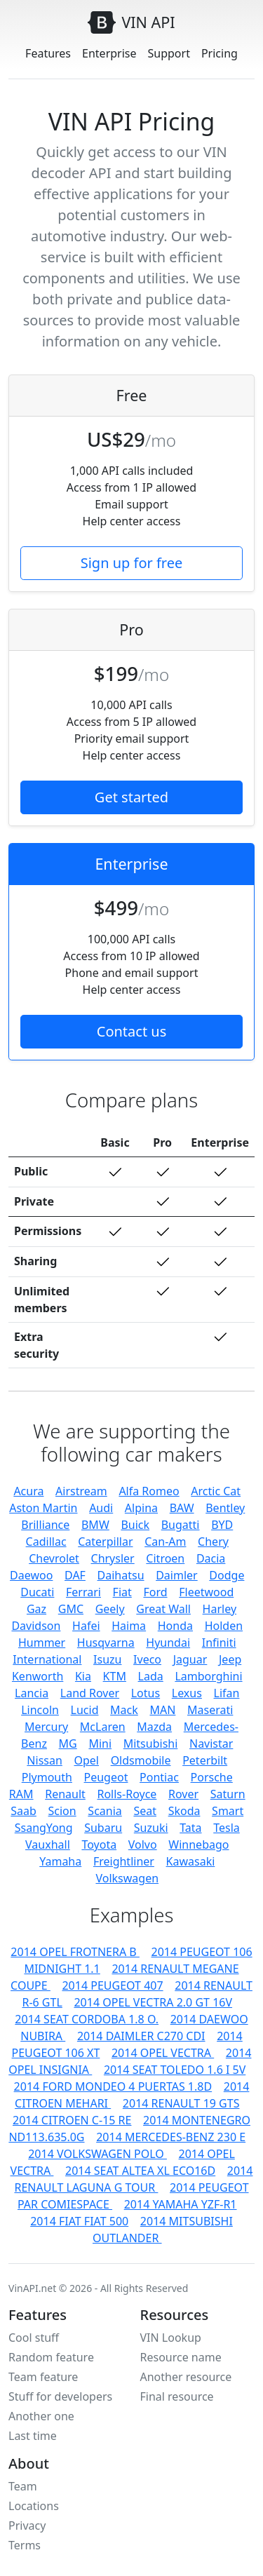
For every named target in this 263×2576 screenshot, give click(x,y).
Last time (32, 2435)
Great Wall (163, 1609)
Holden (224, 1625)
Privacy (27, 2525)
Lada (150, 1676)
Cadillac (46, 1541)
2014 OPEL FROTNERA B (75, 1952)
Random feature (51, 2357)
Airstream (81, 1491)
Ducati (37, 1592)
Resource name (181, 2357)
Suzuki (151, 1827)
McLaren (103, 1726)
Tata (190, 1827)
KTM (114, 1676)
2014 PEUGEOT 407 (112, 1985)
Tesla (226, 1827)
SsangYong (44, 1827)
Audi (101, 1508)
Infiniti (219, 1642)
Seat (144, 1811)
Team (22, 2486)
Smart (227, 1811)
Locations (33, 2506)
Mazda (154, 1726)
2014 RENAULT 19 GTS (181, 2103)
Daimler (177, 1575)
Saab (23, 1811)
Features (48, 53)
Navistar (211, 1743)
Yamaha (60, 1861)
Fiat (122, 1592)
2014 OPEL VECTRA (163, 2053)
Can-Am (165, 1541)
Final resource (177, 2396)
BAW (182, 1508)
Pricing (219, 53)
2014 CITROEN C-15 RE (72, 2120)
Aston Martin (43, 1508)
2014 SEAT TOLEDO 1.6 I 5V (174, 2069)
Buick (135, 1524)
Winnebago (198, 1844)
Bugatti (180, 1524)
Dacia (210, 1558)
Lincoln (40, 1710)
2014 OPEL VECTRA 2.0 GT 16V (153, 2002)
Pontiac (159, 1777)
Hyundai (168, 1642)
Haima (129, 1625)
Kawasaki (190, 1861)
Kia (83, 1676)
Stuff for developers (60, 2396)
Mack (124, 1710)
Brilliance (45, 1524)
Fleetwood (206, 1592)
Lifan (227, 1693)
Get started (131, 797)
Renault (65, 1794)
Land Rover (89, 1693)
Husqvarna (106, 1642)
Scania (104, 1811)
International (47, 1659)
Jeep (230, 1659)
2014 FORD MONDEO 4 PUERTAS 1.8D (113, 2086)
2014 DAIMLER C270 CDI (141, 2036)
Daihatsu (120, 1575)
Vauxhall (47, 1844)
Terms (24, 2545)
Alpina (141, 1508)
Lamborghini (208, 1676)
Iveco (147, 1659)
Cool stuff (33, 2337)
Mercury (46, 1726)
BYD (222, 1524)
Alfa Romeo (149, 1491)
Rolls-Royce (126, 1794)
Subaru (103, 1827)
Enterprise (109, 53)
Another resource (186, 2377)
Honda (175, 1625)
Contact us (132, 1031)
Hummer (41, 1642)
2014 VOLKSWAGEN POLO (97, 2154)
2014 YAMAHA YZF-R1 (180, 2204)
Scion (62, 1811)
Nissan (44, 1760)
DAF (75, 1575)
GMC (70, 1609)
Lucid (85, 1710)
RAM (21, 1794)
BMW (95, 1524)
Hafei (86, 1625)
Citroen (165, 1558)
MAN (162, 1710)
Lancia (31, 1693)
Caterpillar (105, 1541)
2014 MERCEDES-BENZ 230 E (170, 2137)
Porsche (212, 1777)
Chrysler (113, 1558)
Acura (28, 1491)
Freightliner (123, 1861)
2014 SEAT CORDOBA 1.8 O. (87, 2019)
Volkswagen (127, 1878)
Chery (213, 1541)
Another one (41, 2416)
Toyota (98, 1844)
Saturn (227, 1794)
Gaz (36, 1609)
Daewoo (31, 1575)
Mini (100, 1743)
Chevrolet (54, 1558)
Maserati (210, 1710)
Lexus (187, 1693)
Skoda (184, 1811)
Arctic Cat (216, 1491)
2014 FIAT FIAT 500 (79, 2221)
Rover (183, 1794)
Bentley (225, 1508)
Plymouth (47, 1777)
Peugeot (106, 1777)
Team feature (43, 2377)
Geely (110, 1609)
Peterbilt (204, 1760)
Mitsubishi (150, 1743)
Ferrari (83, 1592)
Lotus (145, 1693)
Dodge (226, 1575)
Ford (155, 1592)
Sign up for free (132, 562)
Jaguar (190, 1659)
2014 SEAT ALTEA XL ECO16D (140, 2170)
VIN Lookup (170, 2337)
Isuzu (107, 1659)
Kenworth (37, 1676)
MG (68, 1743)
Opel (86, 1760)
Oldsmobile (141, 1760)
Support (169, 53)
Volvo (142, 1844)
